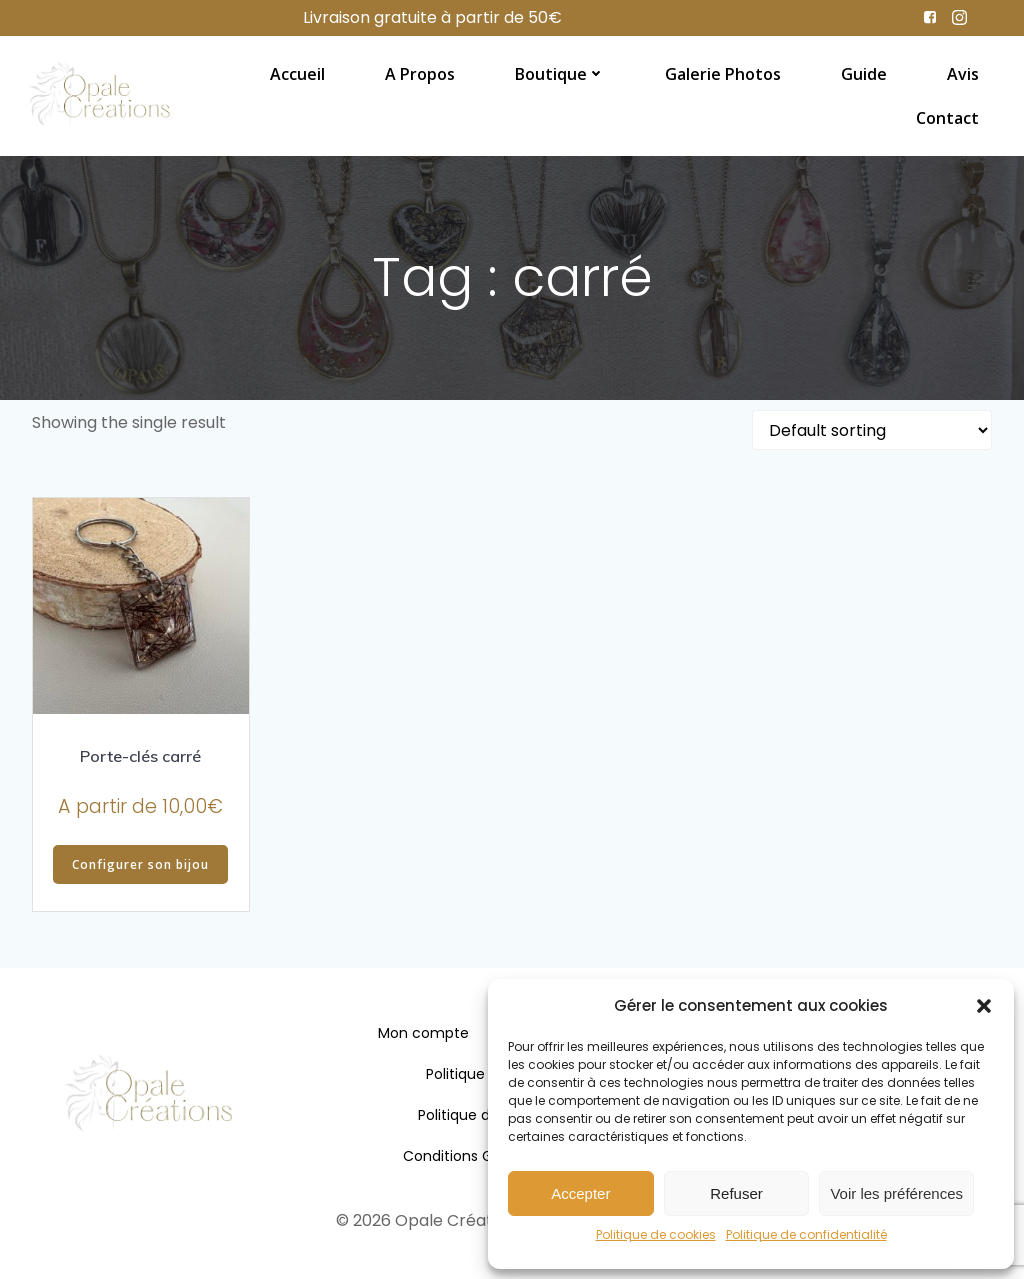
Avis (963, 73)
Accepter (580, 1193)
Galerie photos (723, 73)
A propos (420, 73)
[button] (984, 1006)
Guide (864, 73)
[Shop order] (872, 430)
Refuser (736, 1193)
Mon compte (423, 1034)
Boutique (560, 73)
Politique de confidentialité (806, 1234)
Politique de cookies (656, 1234)
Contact (947, 117)
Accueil (297, 73)
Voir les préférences (896, 1193)
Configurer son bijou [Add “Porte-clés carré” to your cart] (140, 864)
